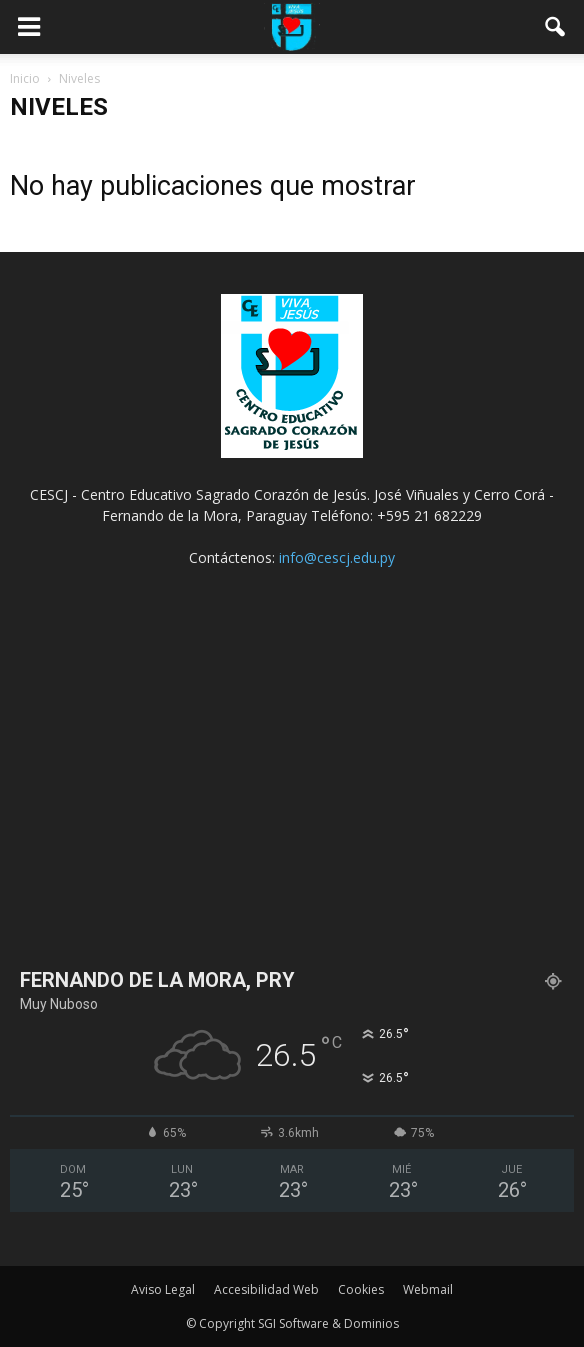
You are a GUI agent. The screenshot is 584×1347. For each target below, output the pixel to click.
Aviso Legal (163, 1289)
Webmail (428, 1289)
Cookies (361, 1289)
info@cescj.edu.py (337, 557)
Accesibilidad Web (266, 1289)
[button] (556, 27)
